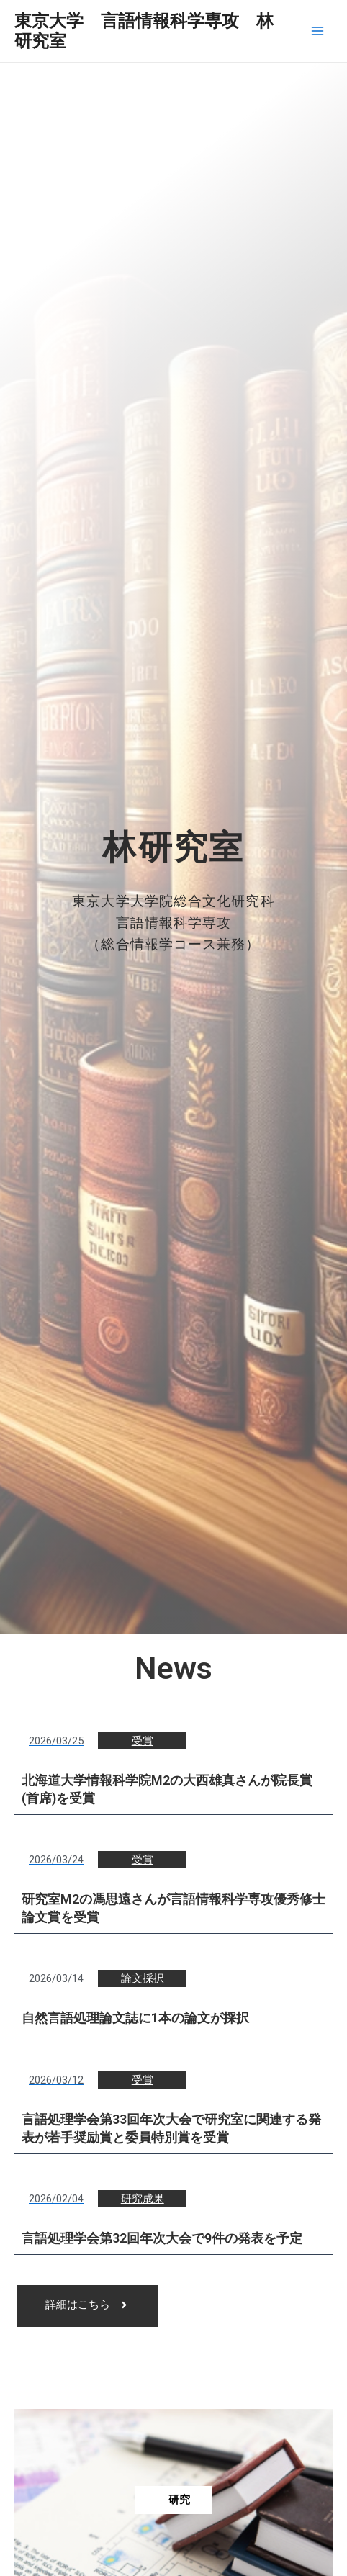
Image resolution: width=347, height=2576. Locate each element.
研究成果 (142, 2198)
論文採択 (142, 1978)
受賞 (142, 1740)
